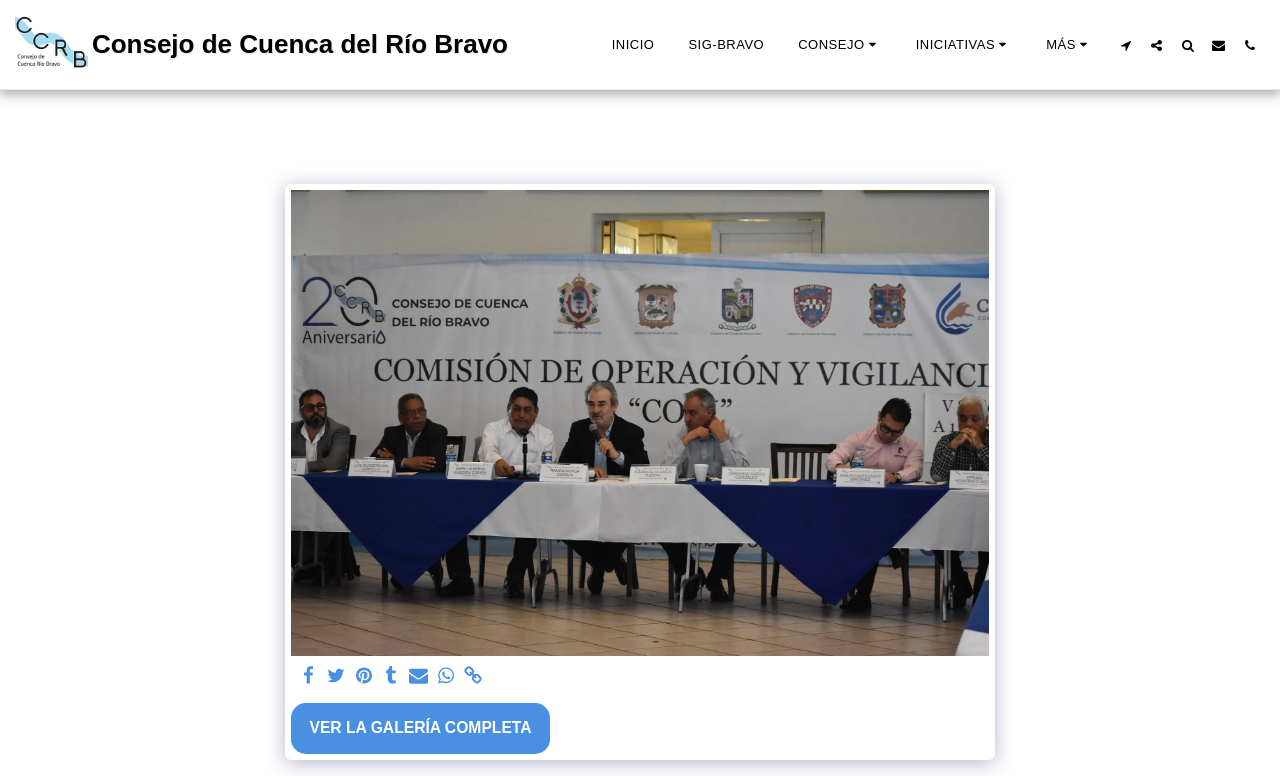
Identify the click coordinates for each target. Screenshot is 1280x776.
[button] (839, 45)
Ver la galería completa (420, 727)
